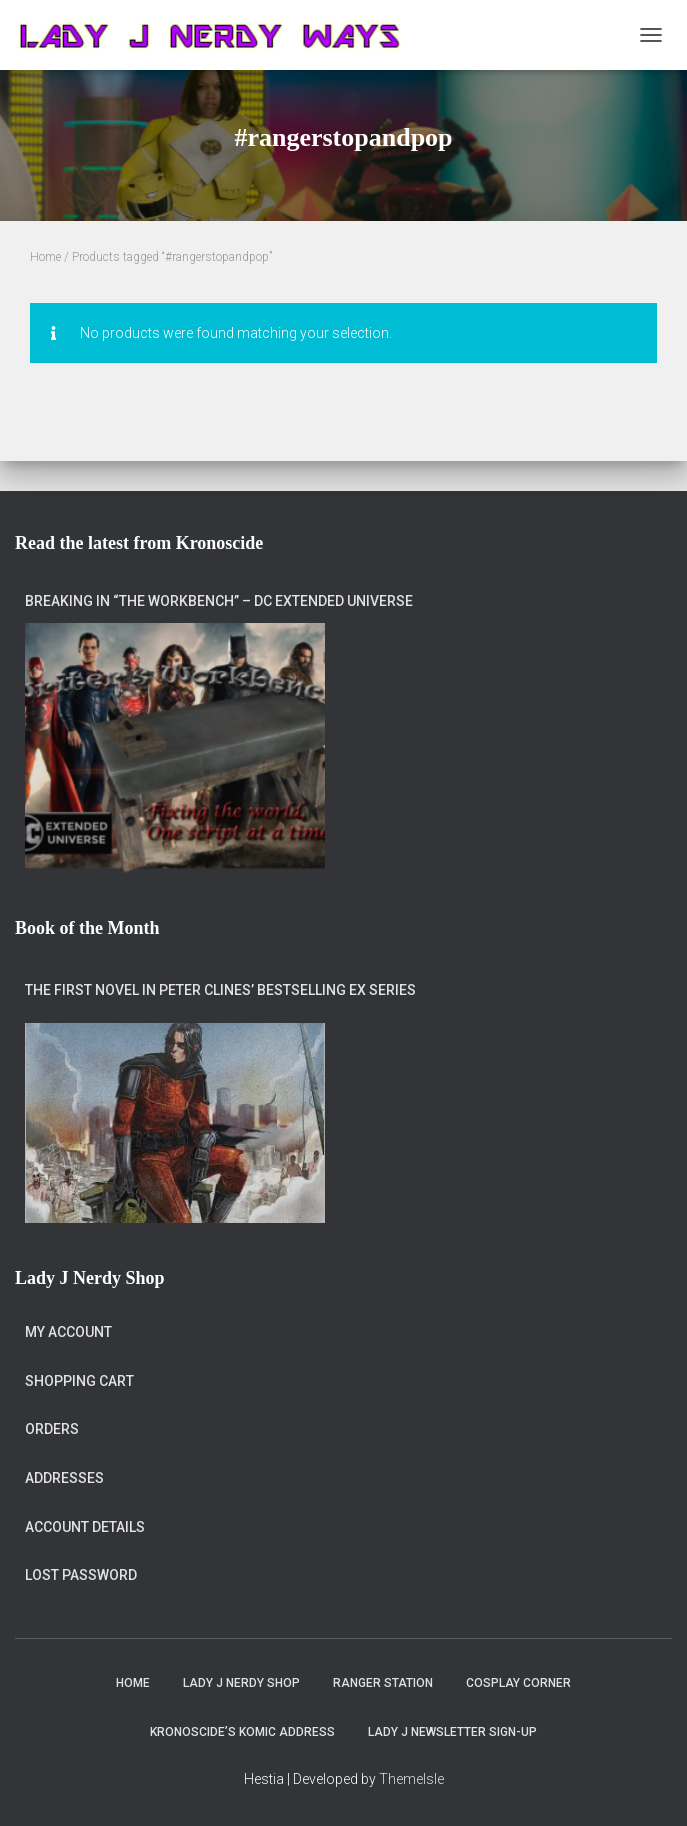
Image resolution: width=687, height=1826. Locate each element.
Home (45, 257)
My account (68, 1332)
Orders (52, 1429)
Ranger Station (383, 1683)
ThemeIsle (411, 1779)
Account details (85, 1527)
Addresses (64, 1478)
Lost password (81, 1575)
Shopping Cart (79, 1381)
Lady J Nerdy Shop (241, 1683)
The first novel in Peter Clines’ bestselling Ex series (220, 990)
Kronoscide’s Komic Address (242, 1732)
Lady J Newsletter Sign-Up (452, 1732)
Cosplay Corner (518, 1683)
